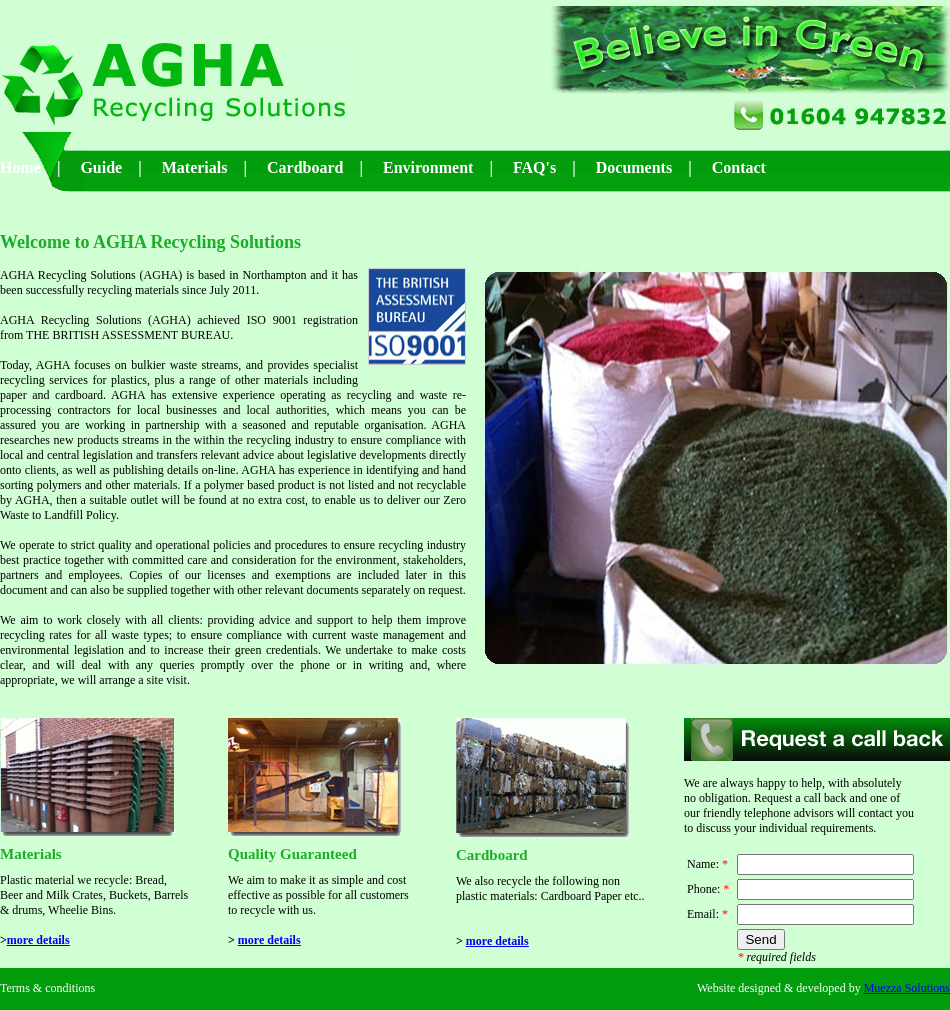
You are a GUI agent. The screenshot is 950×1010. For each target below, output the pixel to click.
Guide (101, 167)
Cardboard (305, 167)
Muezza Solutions (907, 988)
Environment (428, 167)
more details (38, 940)
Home (20, 167)
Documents (634, 167)
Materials (195, 167)
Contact (739, 167)
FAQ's (534, 167)
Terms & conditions (47, 988)
